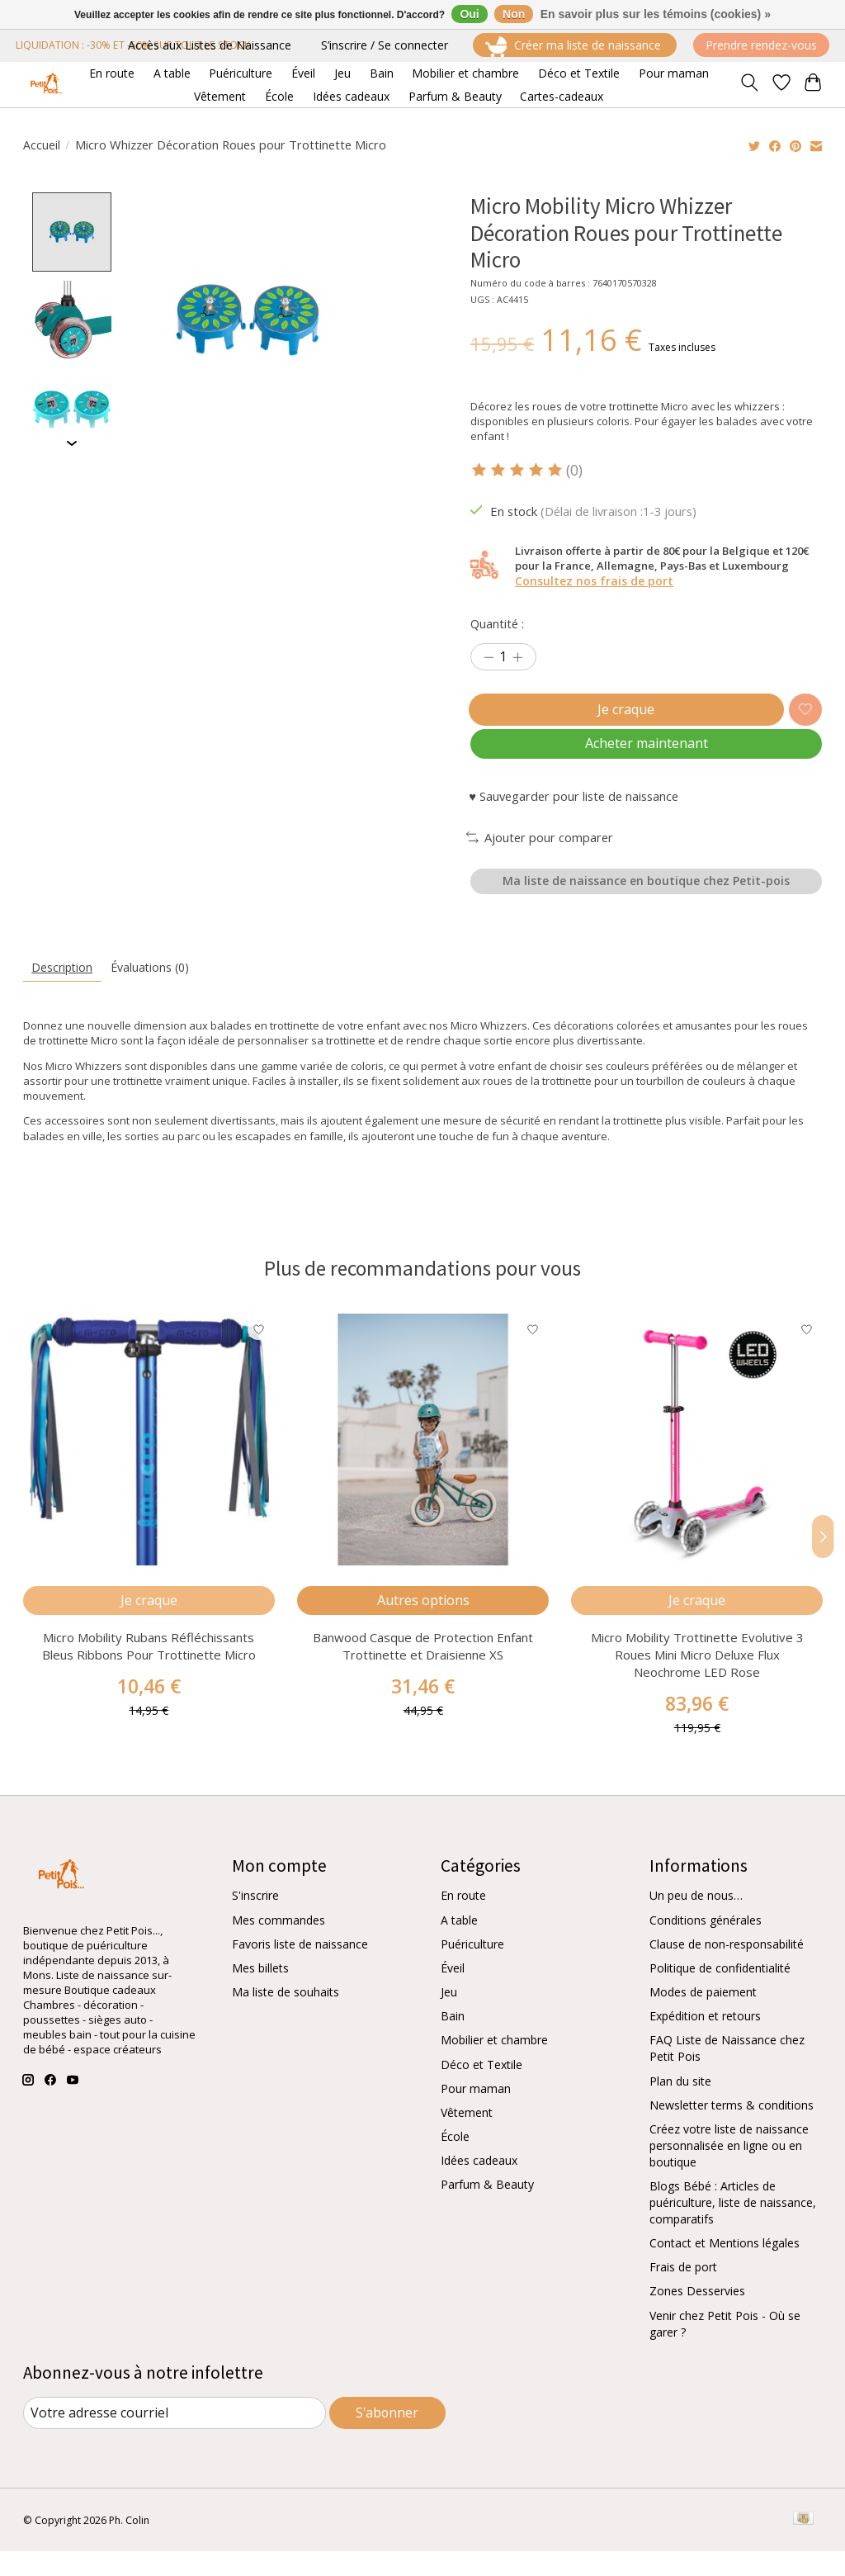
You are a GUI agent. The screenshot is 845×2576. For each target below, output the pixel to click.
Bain (453, 2041)
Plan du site (680, 2106)
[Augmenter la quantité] (517, 658)
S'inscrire (255, 1922)
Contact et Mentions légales (724, 2268)
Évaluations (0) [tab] (155, 985)
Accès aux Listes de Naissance (209, 45)
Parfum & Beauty (487, 2210)
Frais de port (683, 2292)
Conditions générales (705, 1945)
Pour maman (476, 2114)
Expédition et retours (705, 2041)
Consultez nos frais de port (594, 581)
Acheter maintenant (646, 754)
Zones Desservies (697, 2317)
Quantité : (497, 623)
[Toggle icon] (749, 84)
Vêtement (467, 2138)
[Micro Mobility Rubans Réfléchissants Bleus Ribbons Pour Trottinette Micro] (149, 1458)
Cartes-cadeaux (561, 96)
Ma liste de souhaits (285, 2017)
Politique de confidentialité (720, 1993)
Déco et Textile (481, 2090)
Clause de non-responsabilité (726, 1969)
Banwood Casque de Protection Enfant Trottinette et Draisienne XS (423, 1671)
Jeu (449, 2017)
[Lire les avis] (518, 470)
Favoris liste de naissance (300, 1969)
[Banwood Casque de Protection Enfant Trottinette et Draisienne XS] (423, 1458)
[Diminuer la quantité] (488, 658)
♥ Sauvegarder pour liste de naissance (573, 809)
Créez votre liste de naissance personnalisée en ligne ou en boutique (729, 2171)
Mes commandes (278, 1945)
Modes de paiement (703, 2017)
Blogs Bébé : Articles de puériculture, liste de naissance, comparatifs (732, 2228)
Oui (469, 14)
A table (459, 1945)
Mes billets (260, 1993)
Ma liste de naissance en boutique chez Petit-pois (646, 896)
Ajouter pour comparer (539, 850)
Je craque (623, 712)
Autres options (422, 1622)
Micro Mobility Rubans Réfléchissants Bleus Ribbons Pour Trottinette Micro (148, 1671)
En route (463, 1922)
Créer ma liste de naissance (574, 46)
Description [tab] (64, 985)
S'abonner (387, 2437)
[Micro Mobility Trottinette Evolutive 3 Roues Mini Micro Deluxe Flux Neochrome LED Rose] (697, 1458)
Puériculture (472, 1969)
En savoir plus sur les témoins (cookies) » (656, 14)
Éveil (453, 1993)
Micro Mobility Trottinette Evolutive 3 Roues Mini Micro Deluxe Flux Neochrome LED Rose (696, 1680)
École (455, 2162)
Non (514, 14)
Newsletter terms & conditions (731, 2130)
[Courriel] (174, 2437)
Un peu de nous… (696, 1922)
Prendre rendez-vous (761, 45)
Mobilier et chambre (494, 2066)
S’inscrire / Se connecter (384, 45)
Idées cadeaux (479, 2186)
